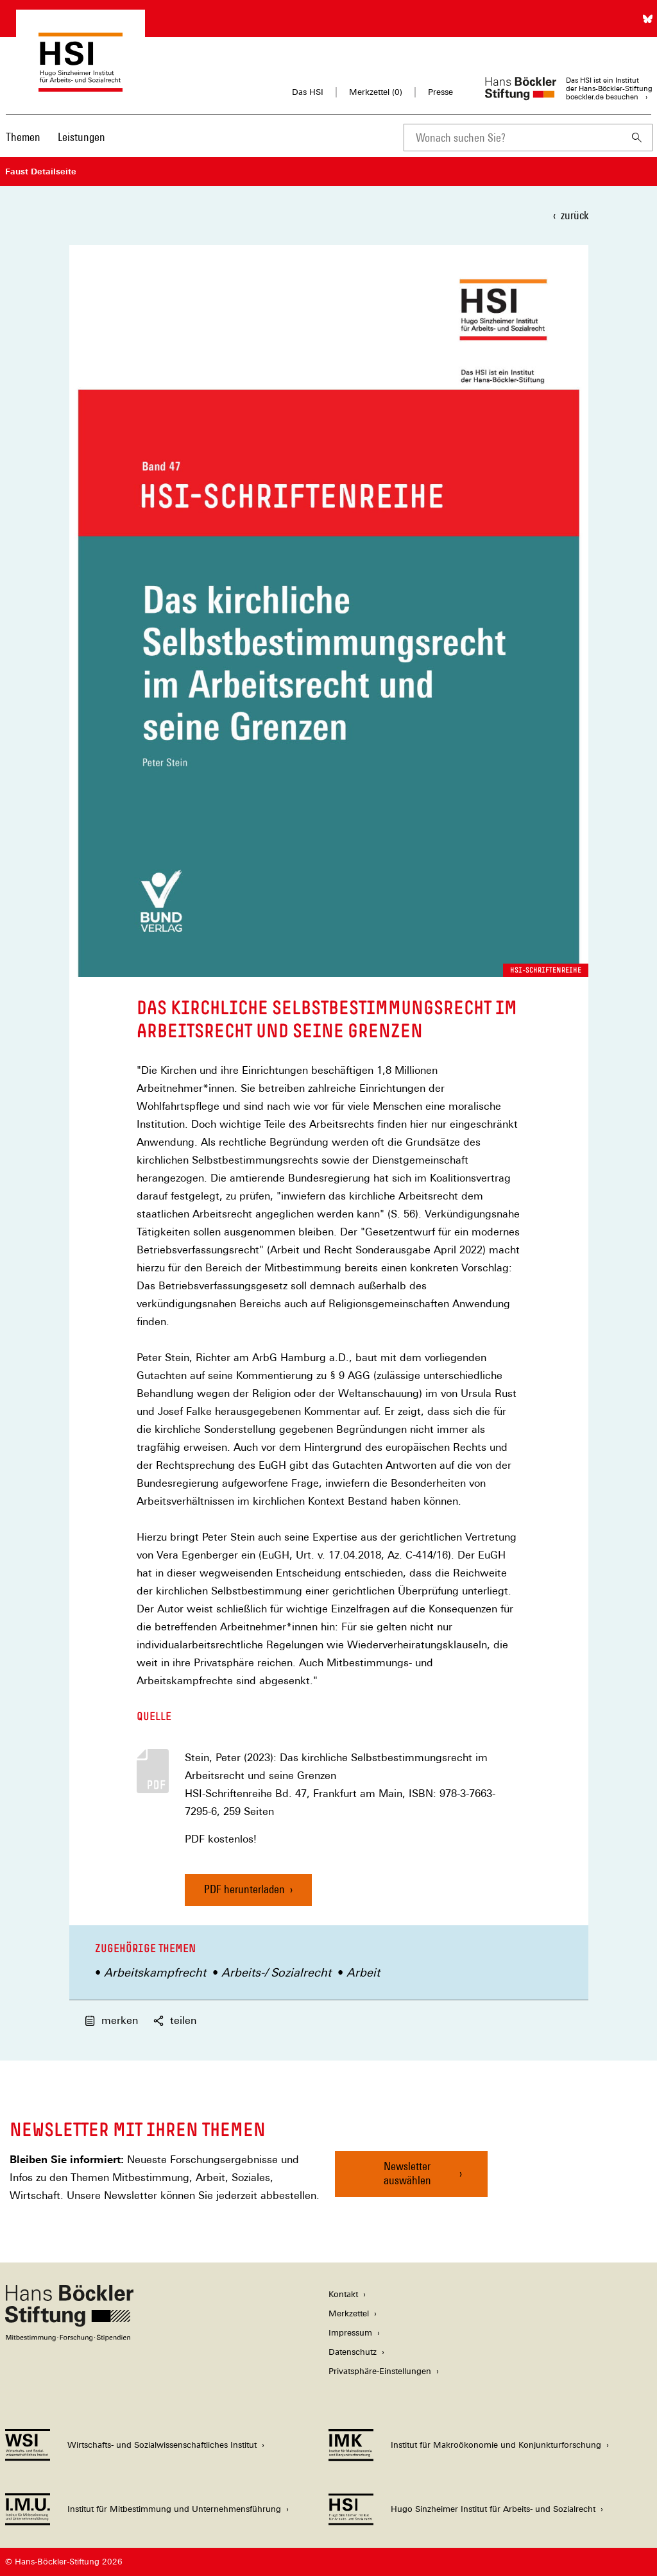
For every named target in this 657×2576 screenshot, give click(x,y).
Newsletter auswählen (407, 2173)
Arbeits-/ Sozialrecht (276, 1972)
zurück (574, 215)
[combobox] (513, 137)
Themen (23, 137)
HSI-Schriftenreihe (545, 970)
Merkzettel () (375, 92)
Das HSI (307, 92)
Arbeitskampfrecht (155, 1972)
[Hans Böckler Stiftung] (69, 2338)
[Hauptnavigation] (55, 137)
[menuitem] (23, 145)
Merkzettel (348, 2313)
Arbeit (363, 1972)
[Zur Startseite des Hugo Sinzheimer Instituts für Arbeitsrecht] (80, 85)
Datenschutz (352, 2352)
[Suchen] (637, 137)
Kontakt (343, 2294)
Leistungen (81, 137)
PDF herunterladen (244, 1889)
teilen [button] (174, 2020)
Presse (440, 92)
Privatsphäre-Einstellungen (379, 2371)
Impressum (350, 2333)
